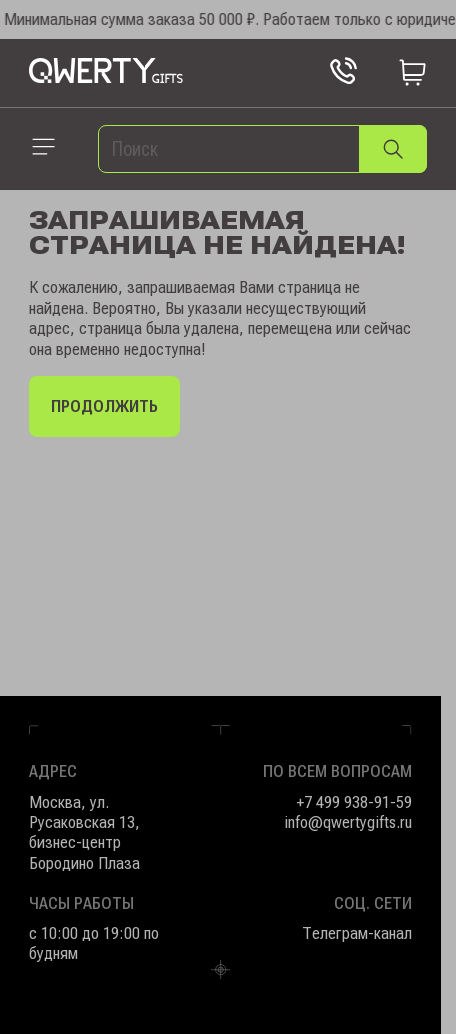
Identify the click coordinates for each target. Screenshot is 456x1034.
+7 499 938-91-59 (354, 802)
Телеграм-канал (357, 933)
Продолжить (104, 406)
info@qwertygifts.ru (348, 822)
